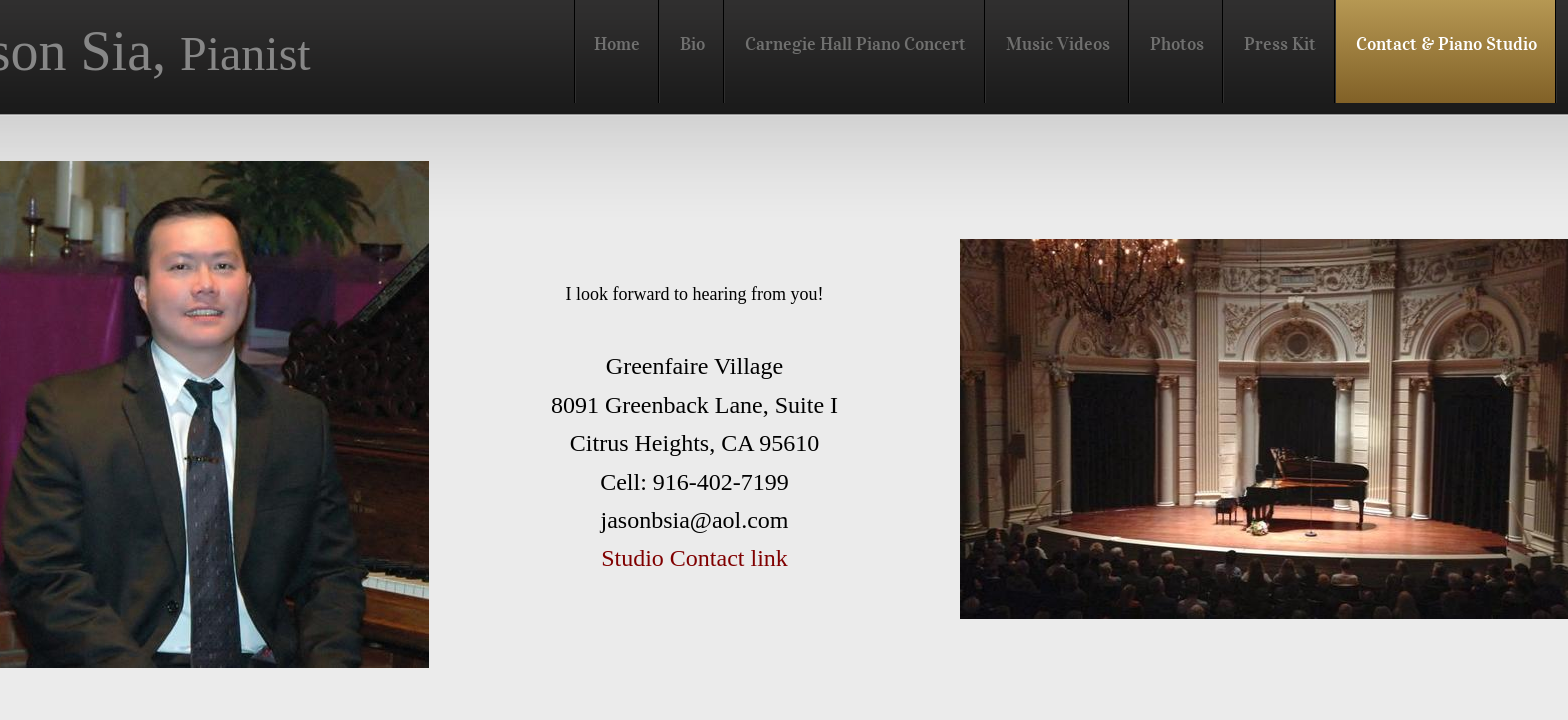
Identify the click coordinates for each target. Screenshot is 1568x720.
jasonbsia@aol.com (694, 520)
